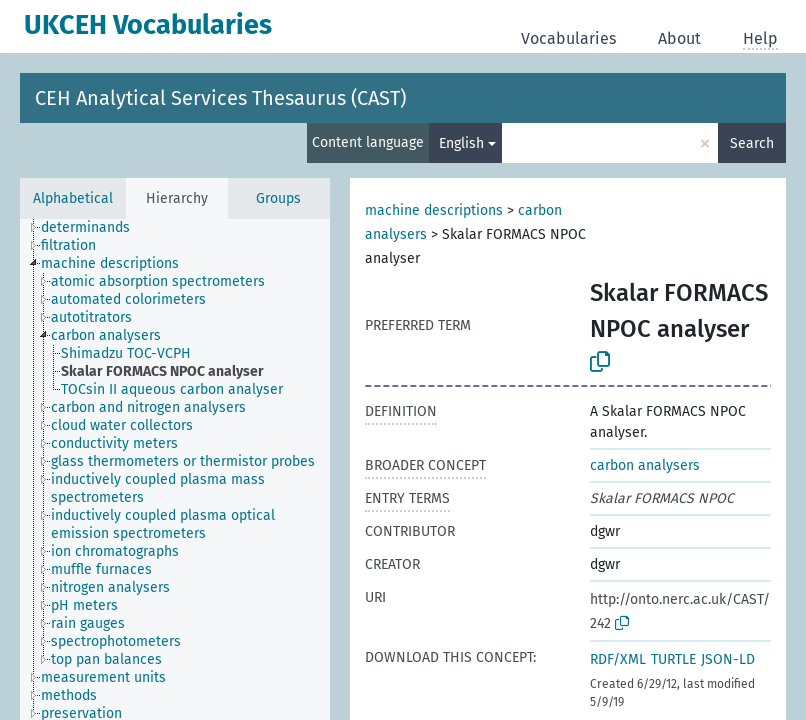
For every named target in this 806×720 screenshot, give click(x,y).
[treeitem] (94, 228)
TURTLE (673, 659)
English (461, 143)
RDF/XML (618, 659)
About (679, 38)
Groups (278, 198)
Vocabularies (568, 38)
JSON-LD (728, 659)
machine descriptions (434, 210)
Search (752, 143)
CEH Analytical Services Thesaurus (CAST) (220, 98)
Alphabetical (73, 198)
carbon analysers (645, 465)
